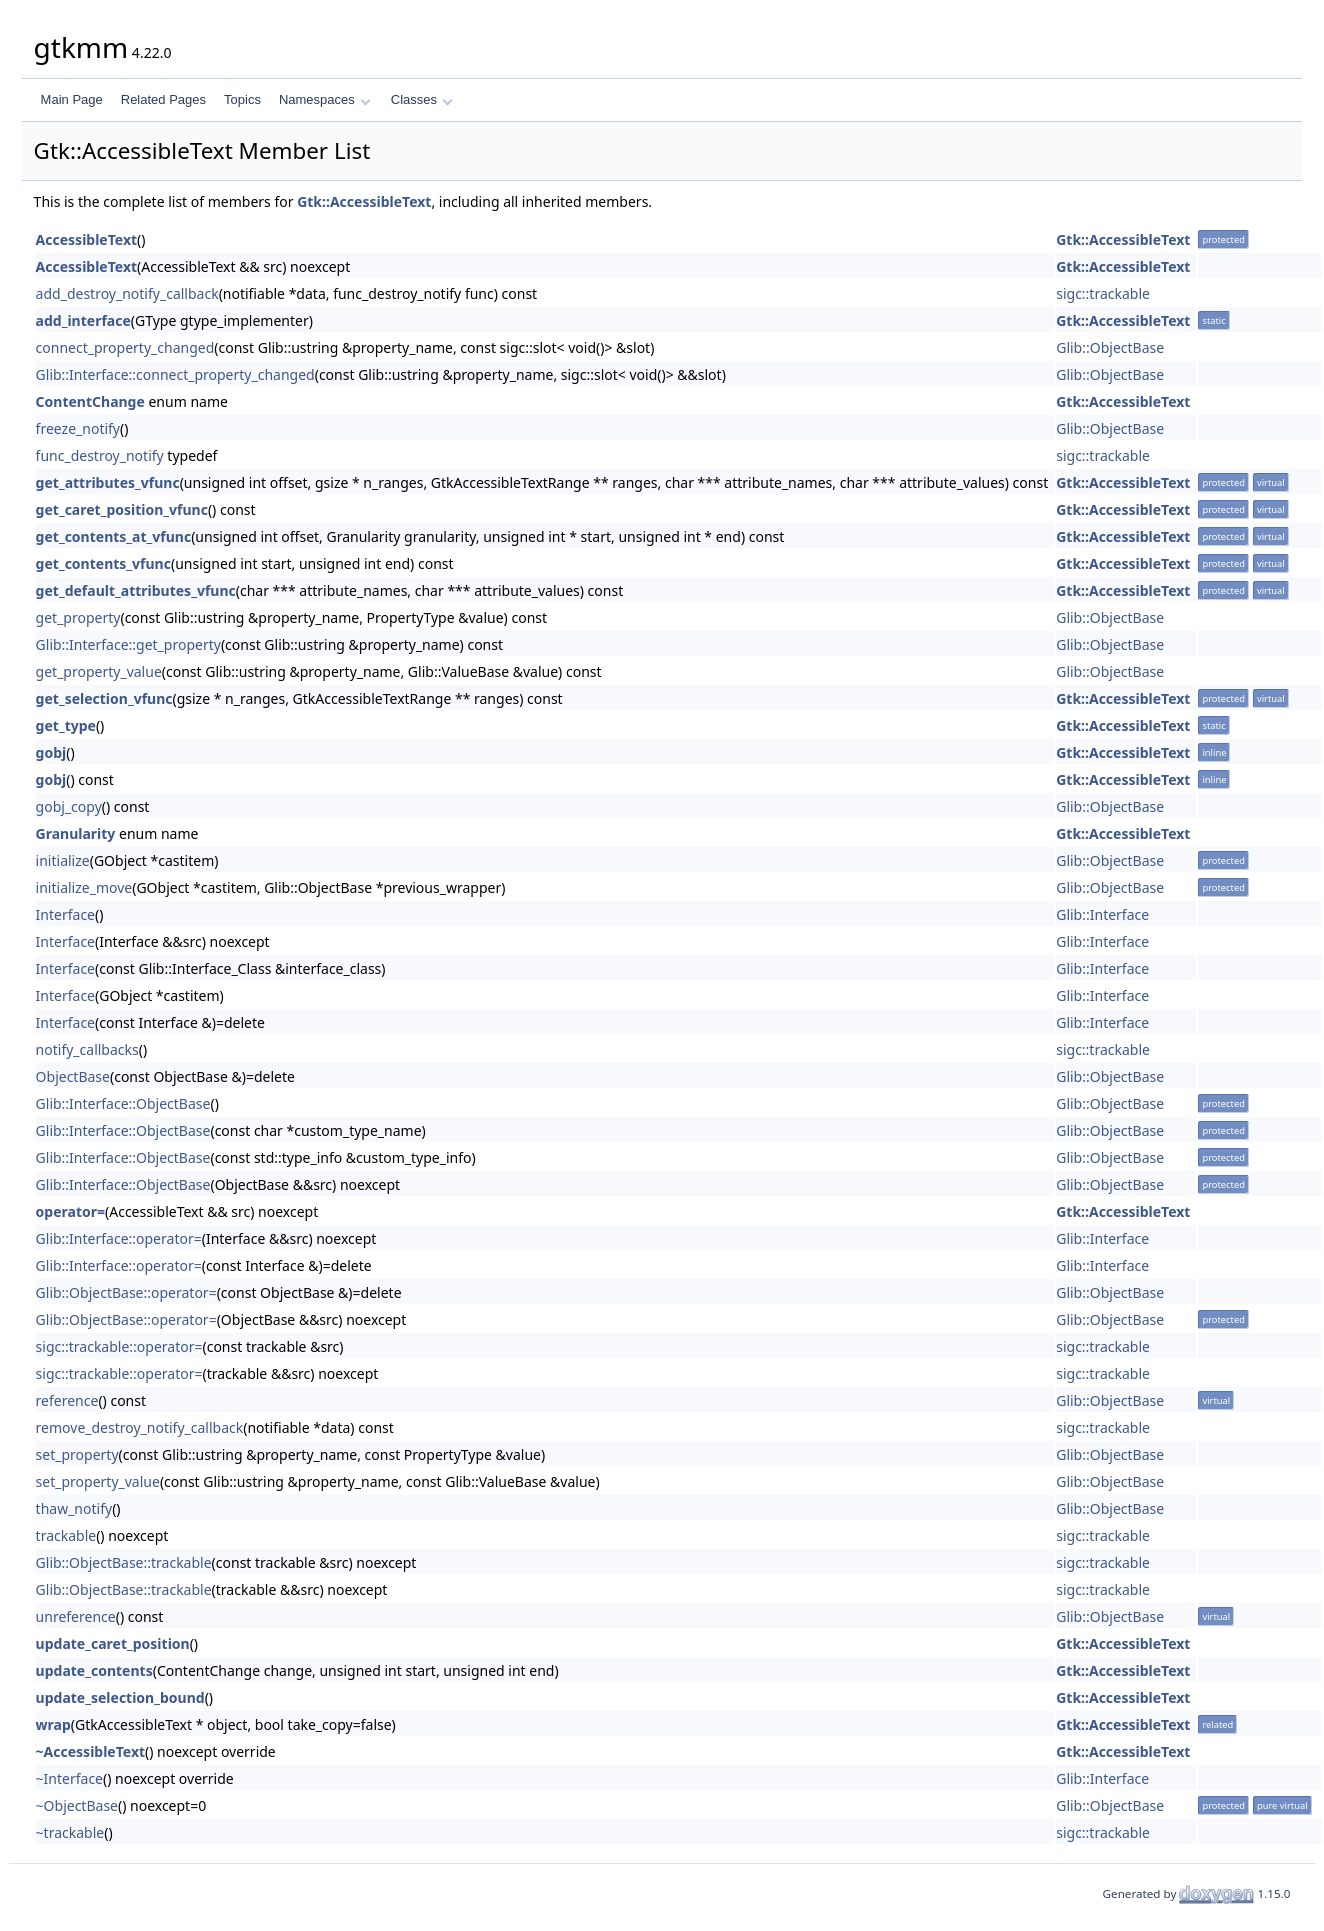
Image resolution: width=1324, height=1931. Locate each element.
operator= (70, 1211)
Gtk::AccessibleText (364, 201)
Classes (422, 99)
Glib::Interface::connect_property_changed (175, 374)
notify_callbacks (87, 1049)
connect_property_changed (125, 347)
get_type (66, 725)
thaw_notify (74, 1508)
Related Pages (163, 99)
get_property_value (99, 671)
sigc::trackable (1103, 293)
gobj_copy (69, 806)
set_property (77, 1454)
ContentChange (90, 401)
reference (67, 1400)
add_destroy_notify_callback (127, 293)
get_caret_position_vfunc (122, 509)
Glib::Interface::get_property (128, 644)
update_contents (94, 1670)
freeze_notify (78, 428)
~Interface (69, 1778)
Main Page (72, 99)
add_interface (83, 320)
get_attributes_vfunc (108, 482)
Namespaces (324, 99)
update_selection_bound (120, 1697)
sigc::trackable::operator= (119, 1346)
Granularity (76, 833)
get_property (78, 617)
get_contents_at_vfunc (114, 536)
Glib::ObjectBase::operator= (126, 1292)
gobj (51, 752)
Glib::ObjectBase (1110, 347)
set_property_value (98, 1481)
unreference (76, 1616)
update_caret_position (113, 1643)
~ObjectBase (77, 1805)
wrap (53, 1724)
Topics (242, 99)
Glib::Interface (1102, 914)
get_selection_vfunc (104, 698)
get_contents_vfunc (103, 563)
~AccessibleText (90, 1751)
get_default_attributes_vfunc (136, 590)
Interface (65, 914)
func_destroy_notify (100, 455)
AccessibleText (86, 239)
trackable (66, 1535)
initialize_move (84, 887)
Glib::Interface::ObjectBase (123, 1103)
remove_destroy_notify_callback (140, 1427)
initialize (63, 860)
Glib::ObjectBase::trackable (124, 1562)
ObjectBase (73, 1076)
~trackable (70, 1832)
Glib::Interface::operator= (119, 1238)
